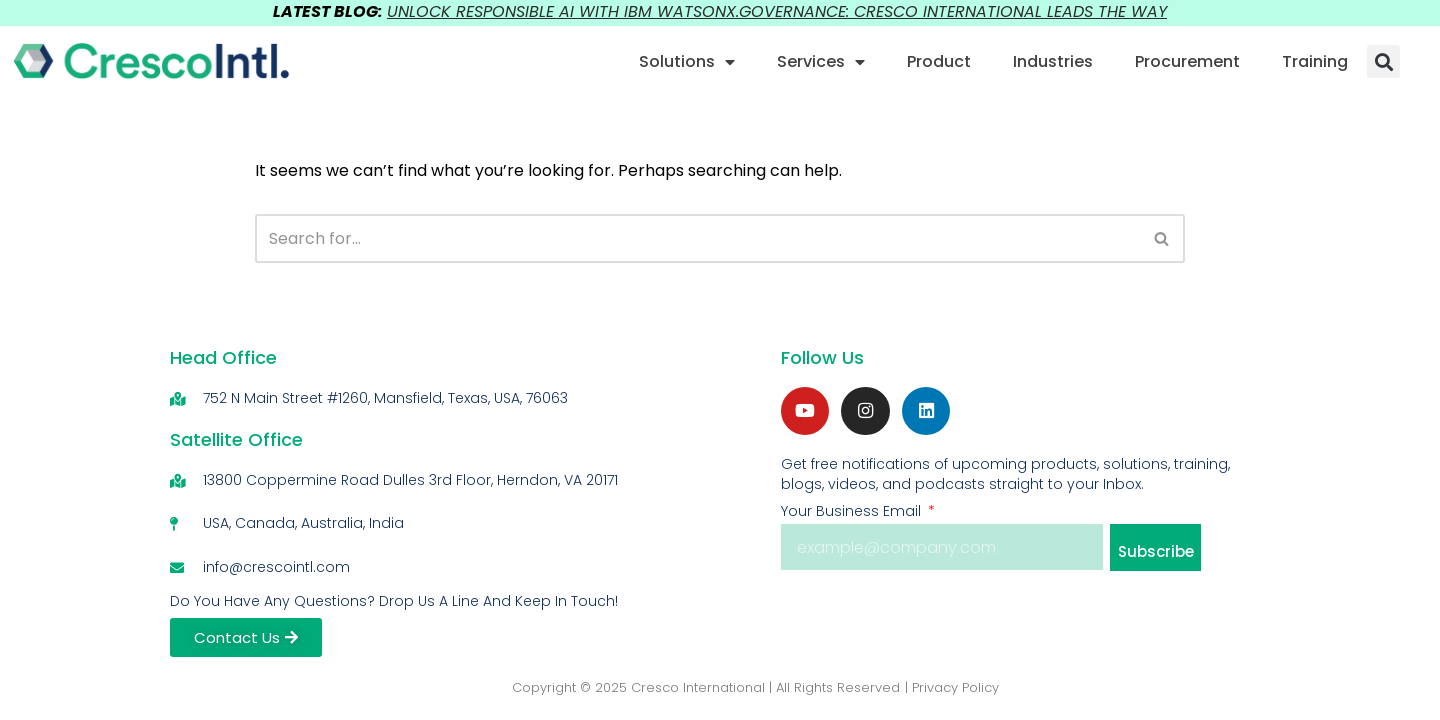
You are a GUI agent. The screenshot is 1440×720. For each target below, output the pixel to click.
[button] (1383, 61)
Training (1315, 61)
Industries (1053, 61)
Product (939, 61)
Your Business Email (853, 516)
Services (821, 62)
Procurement (1187, 61)
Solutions (687, 62)
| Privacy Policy (952, 690)
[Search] (697, 238)
